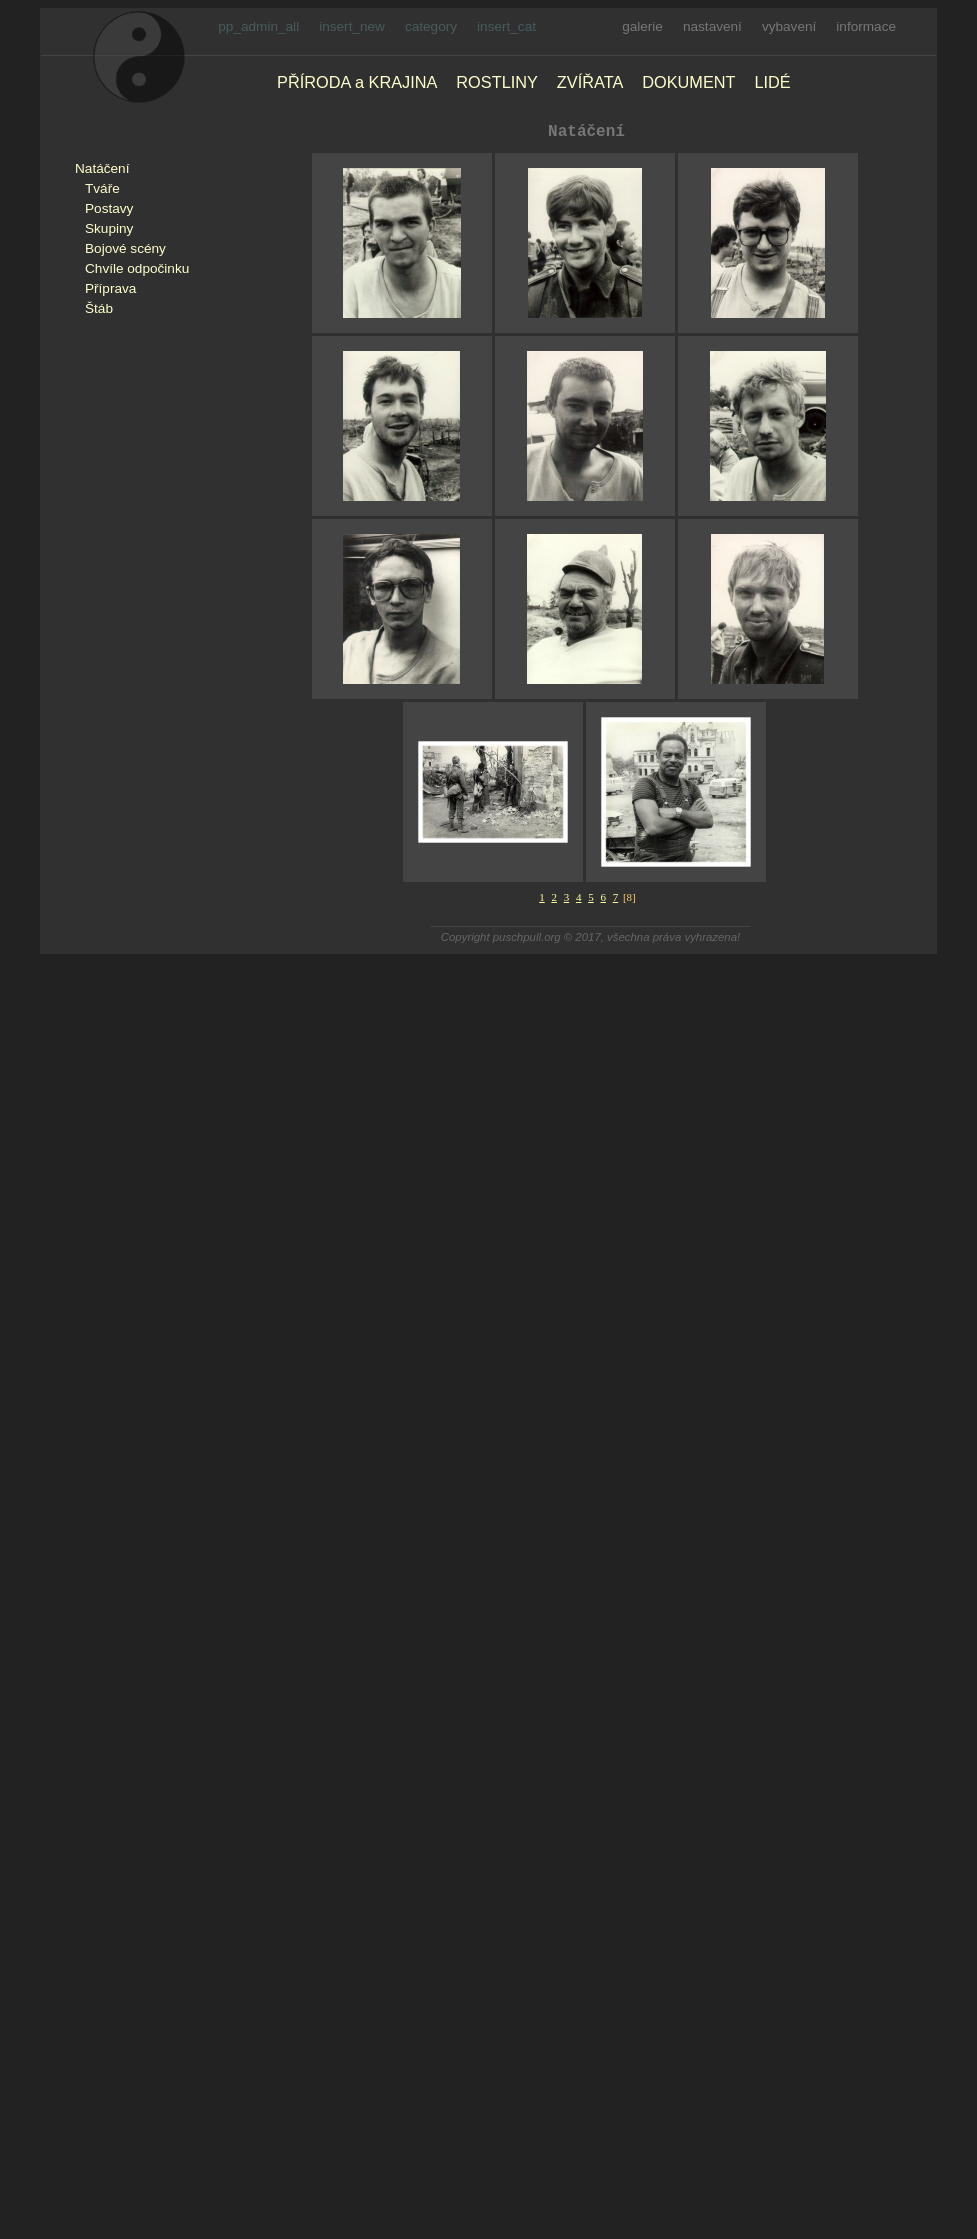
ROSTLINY (497, 82)
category (431, 26)
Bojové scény (125, 248)
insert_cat (506, 26)
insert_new (352, 26)
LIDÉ (772, 82)
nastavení (712, 26)
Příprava (110, 288)
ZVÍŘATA (590, 82)
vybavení (789, 26)
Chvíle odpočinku (137, 268)
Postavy (109, 208)
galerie (642, 26)
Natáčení (102, 168)
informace (866, 26)
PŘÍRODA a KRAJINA (357, 82)
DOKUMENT (688, 82)
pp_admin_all (258, 26)
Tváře (102, 188)
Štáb (99, 308)
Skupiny (109, 228)
